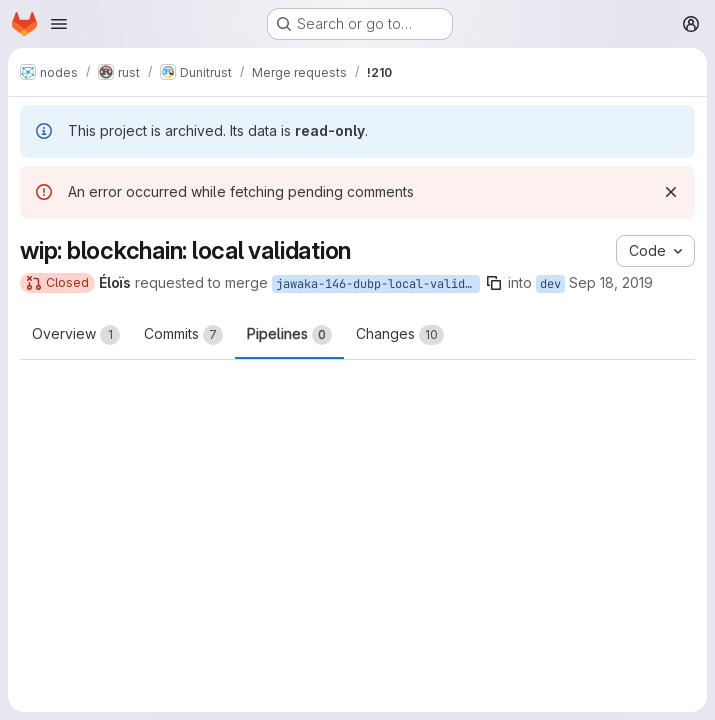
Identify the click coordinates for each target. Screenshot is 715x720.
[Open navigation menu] (59, 24)
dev (550, 284)
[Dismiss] (671, 192)
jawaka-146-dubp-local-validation (378, 284)
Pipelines (289, 335)
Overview (76, 335)
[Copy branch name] (494, 283)
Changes (400, 335)
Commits (183, 335)
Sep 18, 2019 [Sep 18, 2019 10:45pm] (611, 282)
